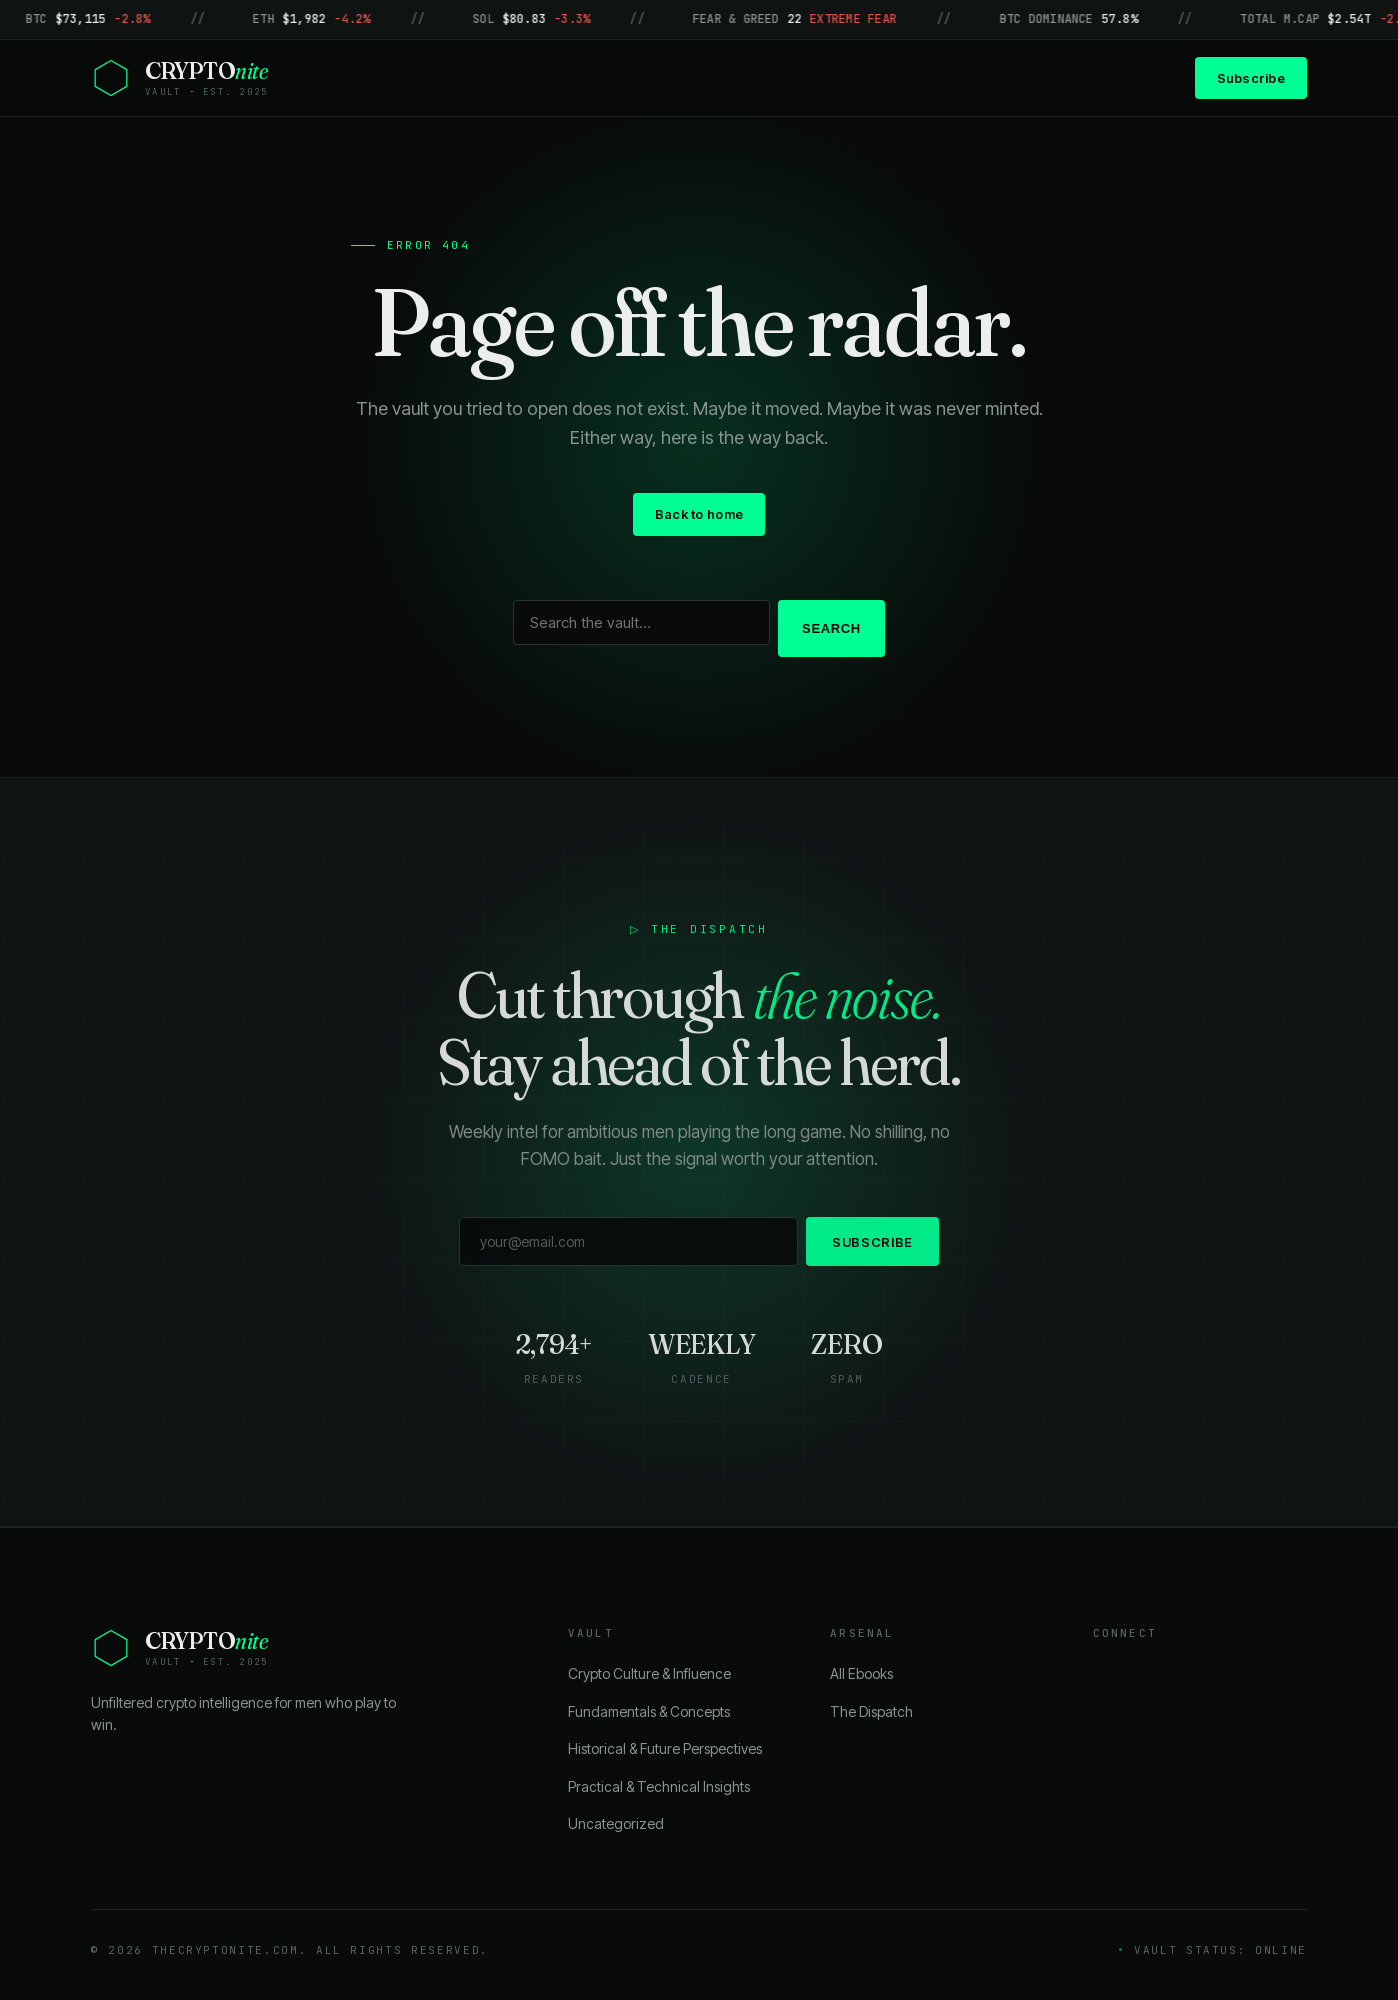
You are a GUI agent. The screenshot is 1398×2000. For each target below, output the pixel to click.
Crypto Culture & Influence (649, 1673)
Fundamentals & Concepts (649, 1711)
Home (610, 77)
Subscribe (1251, 78)
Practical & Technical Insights (659, 1786)
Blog (686, 77)
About (761, 77)
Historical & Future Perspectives (665, 1748)
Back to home (699, 514)
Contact (847, 77)
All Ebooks (861, 1673)
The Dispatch (871, 1711)
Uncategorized (616, 1823)
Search (831, 628)
